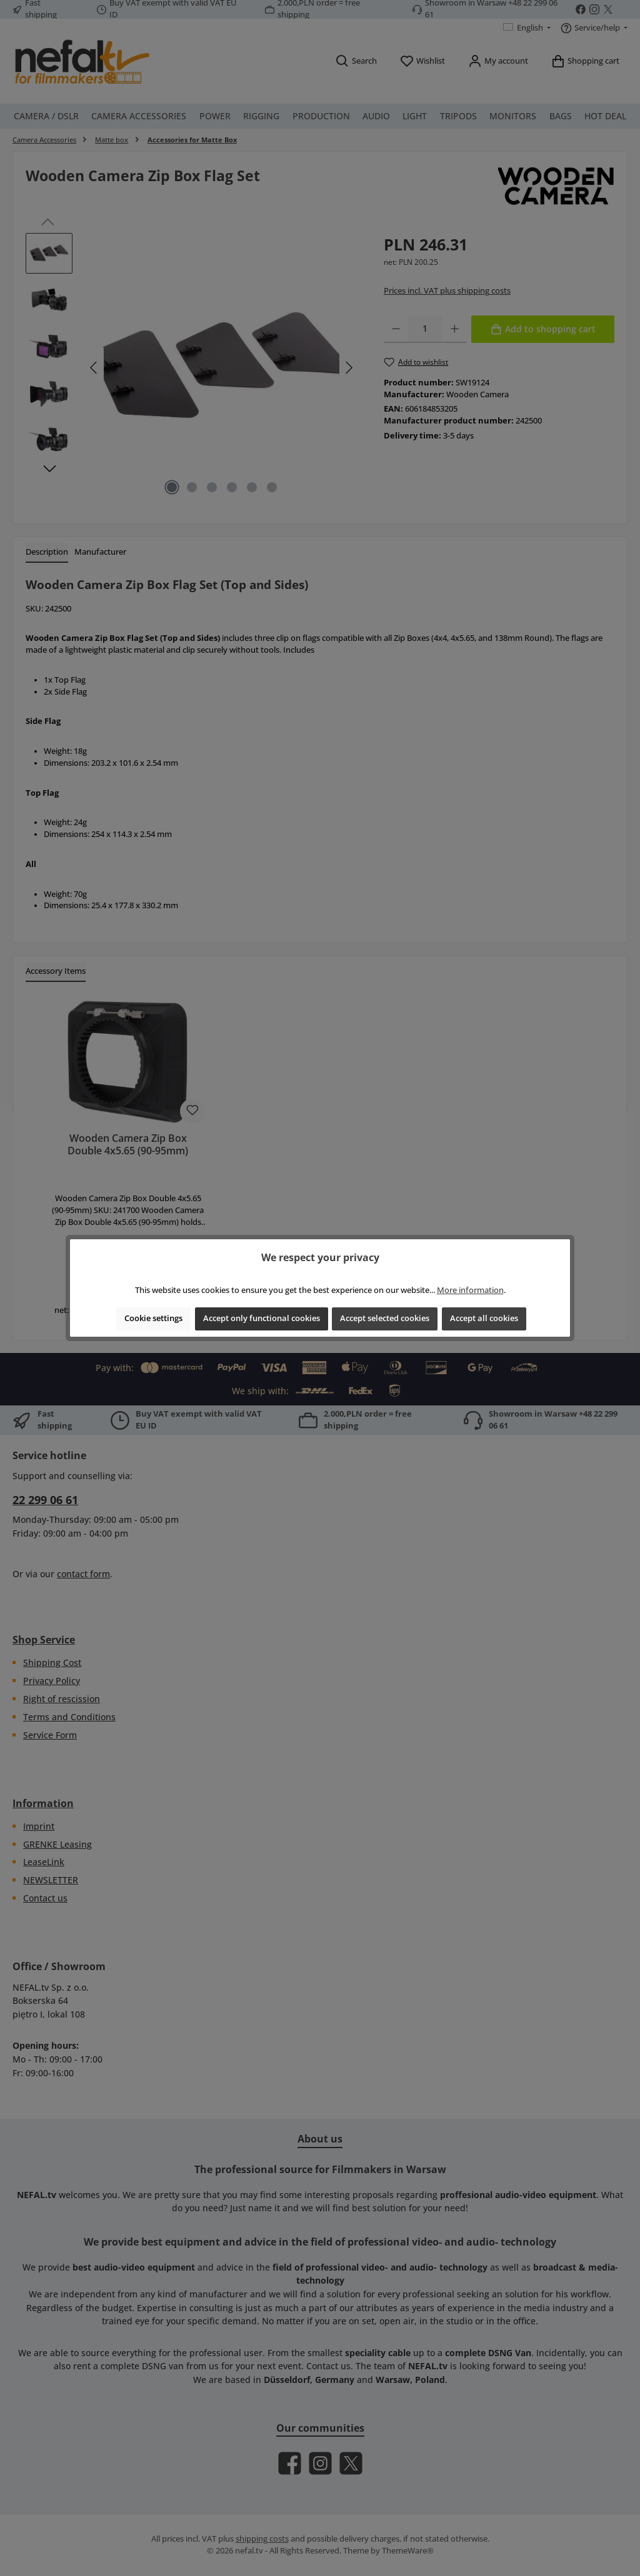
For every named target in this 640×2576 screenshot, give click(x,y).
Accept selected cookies (384, 1318)
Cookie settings (153, 1318)
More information (470, 1290)
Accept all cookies (484, 1318)
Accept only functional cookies (261, 1318)
